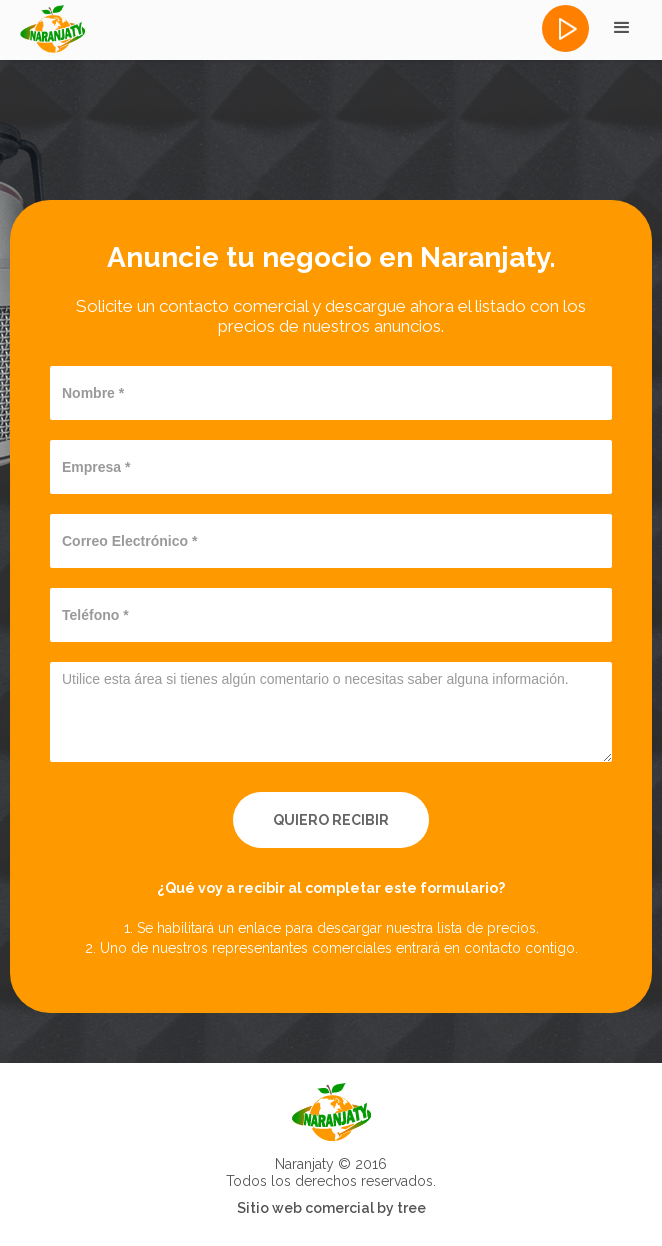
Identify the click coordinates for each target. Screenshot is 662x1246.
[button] (622, 28)
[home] (52, 29)
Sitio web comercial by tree (331, 1208)
